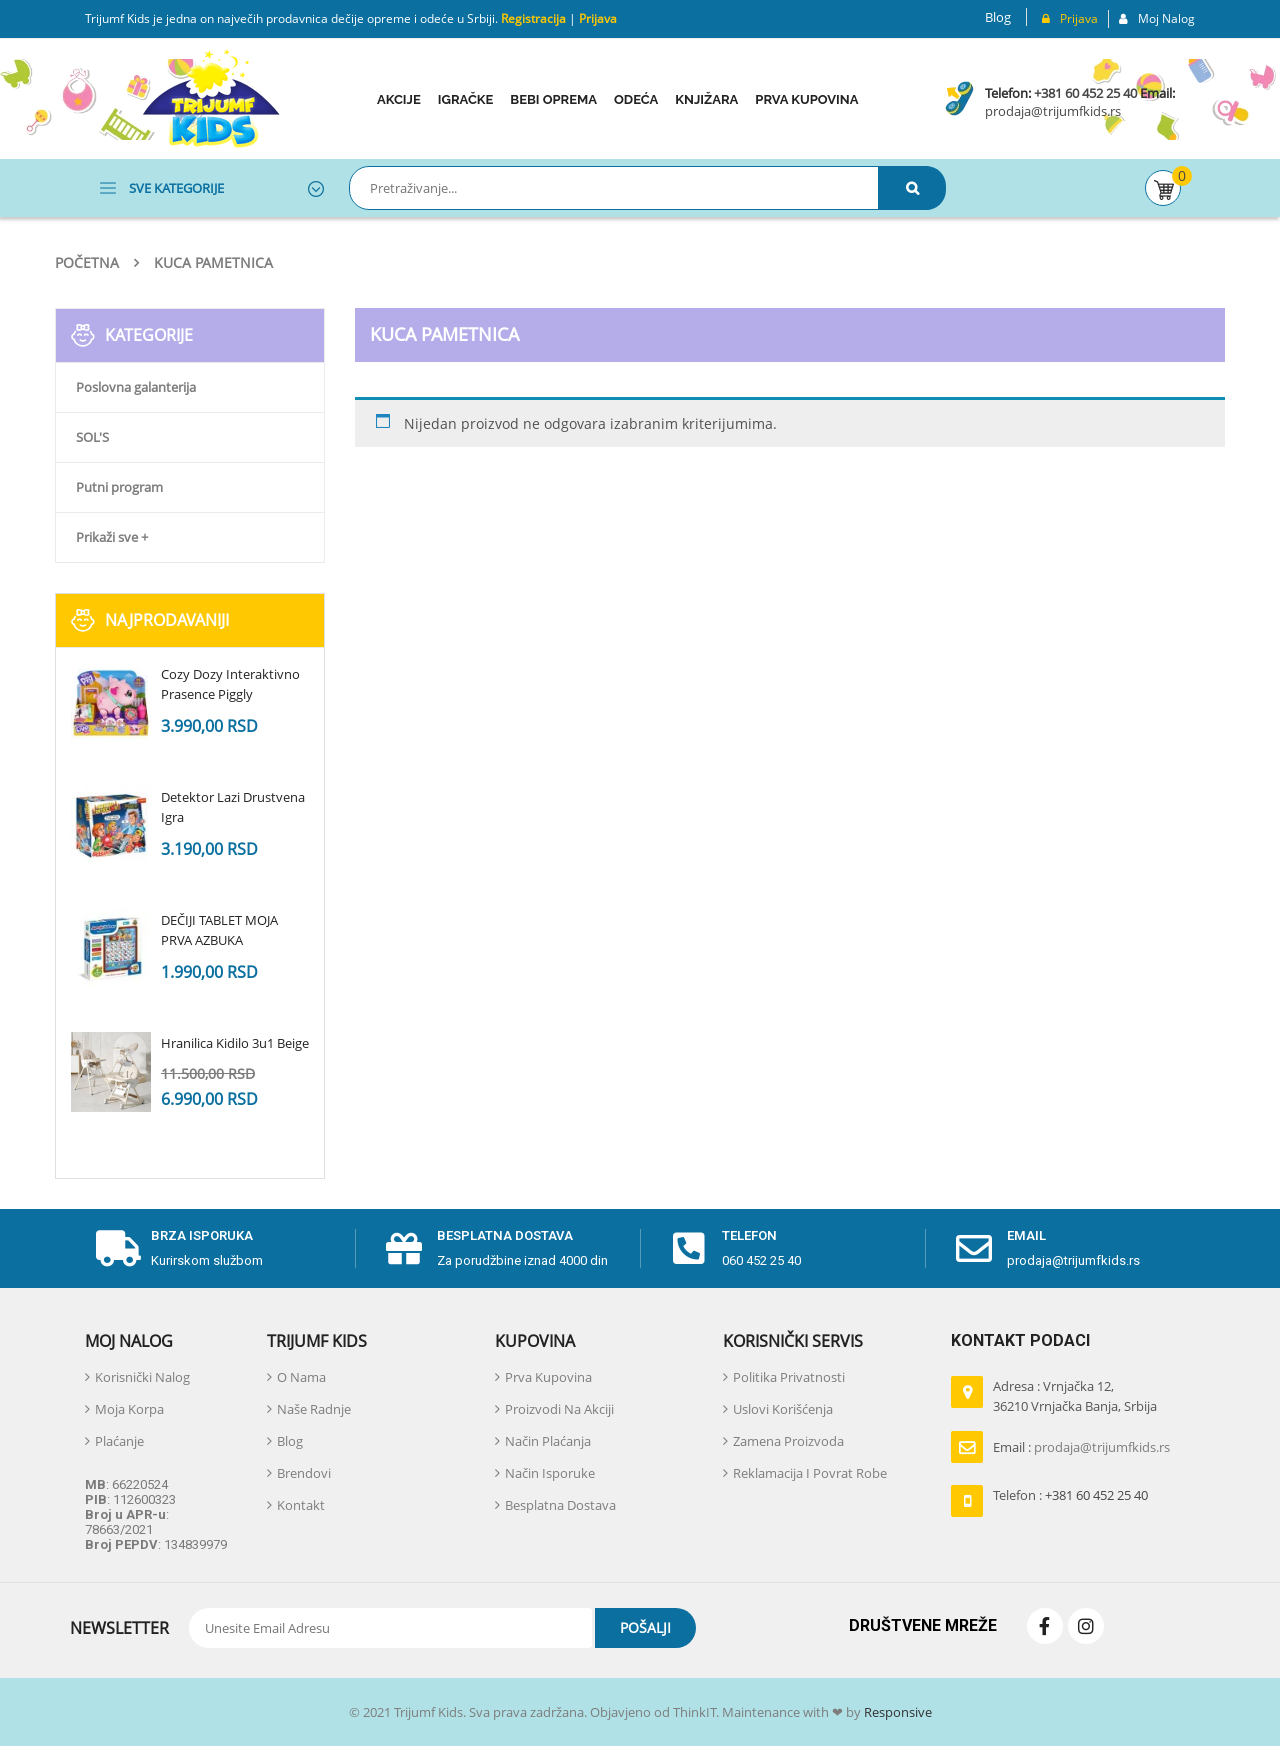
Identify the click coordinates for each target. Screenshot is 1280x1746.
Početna (87, 262)
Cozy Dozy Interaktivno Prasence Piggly (230, 684)
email (1026, 1235)
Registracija (532, 18)
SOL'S (92, 437)
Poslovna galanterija (136, 387)
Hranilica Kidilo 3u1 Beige (235, 1043)
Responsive (896, 1712)
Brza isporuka (202, 1235)
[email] (974, 1249)
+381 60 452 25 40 (1085, 93)
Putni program (119, 487)
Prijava (598, 18)
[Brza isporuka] (118, 1249)
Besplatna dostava (505, 1235)
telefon (749, 1235)
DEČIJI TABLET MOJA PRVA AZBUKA (219, 930)
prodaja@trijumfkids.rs (1053, 111)
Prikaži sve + (112, 537)
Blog (998, 17)
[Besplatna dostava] (404, 1249)
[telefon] (689, 1249)
